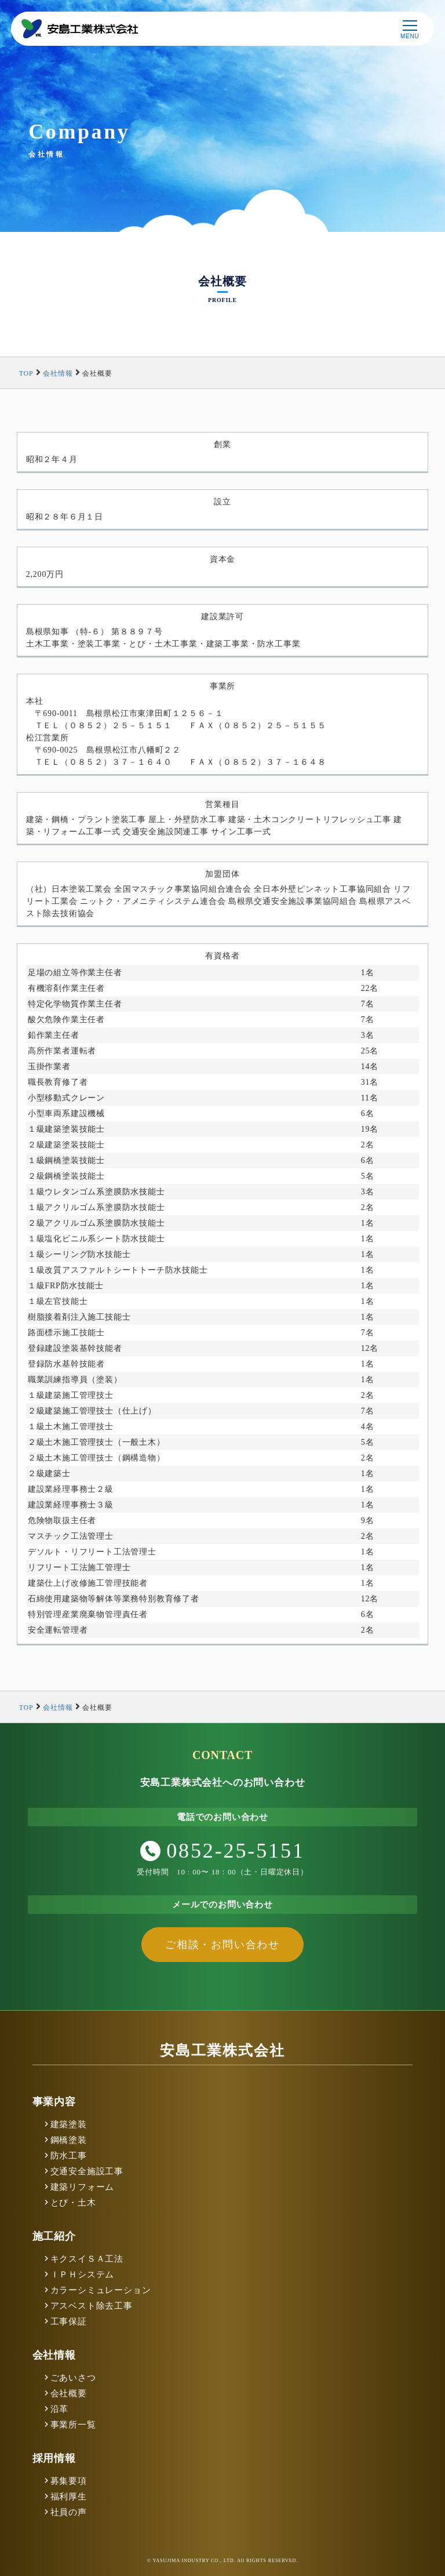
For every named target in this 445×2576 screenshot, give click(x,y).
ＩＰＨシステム (82, 2274)
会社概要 (68, 2393)
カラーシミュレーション (100, 2290)
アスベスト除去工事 (91, 2305)
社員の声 (68, 2512)
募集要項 (68, 2481)
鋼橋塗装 (68, 2140)
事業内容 (54, 2102)
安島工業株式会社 (222, 2050)
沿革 (59, 2409)
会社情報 (54, 2355)
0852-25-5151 (222, 1850)
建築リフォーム (82, 2187)
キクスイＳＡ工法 (86, 2258)
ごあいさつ (73, 2377)
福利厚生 (68, 2496)
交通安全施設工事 (86, 2171)
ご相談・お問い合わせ (222, 1944)
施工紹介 (54, 2236)
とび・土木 (73, 2202)
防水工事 (68, 2155)
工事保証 (68, 2321)
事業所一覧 (73, 2424)
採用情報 (54, 2458)
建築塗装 (68, 2124)
